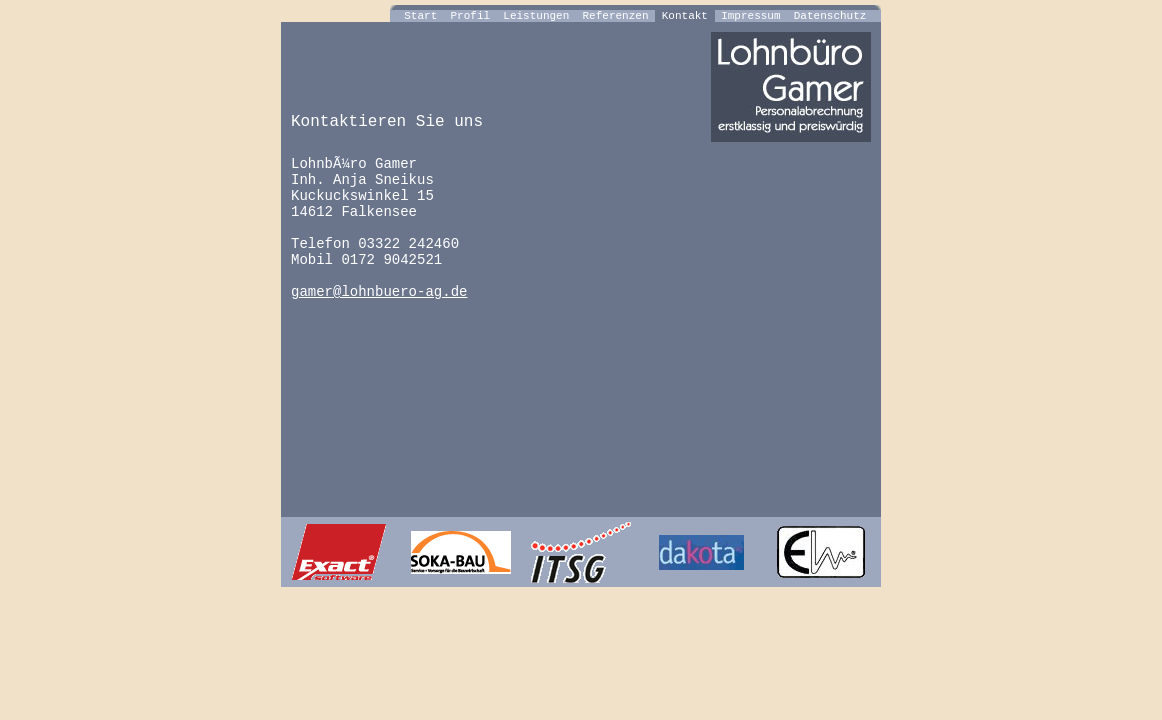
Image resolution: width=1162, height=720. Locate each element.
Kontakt (684, 16)
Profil (470, 16)
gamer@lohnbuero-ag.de (379, 292)
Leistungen (536, 16)
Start (421, 16)
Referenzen (615, 16)
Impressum (751, 16)
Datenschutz (830, 16)
